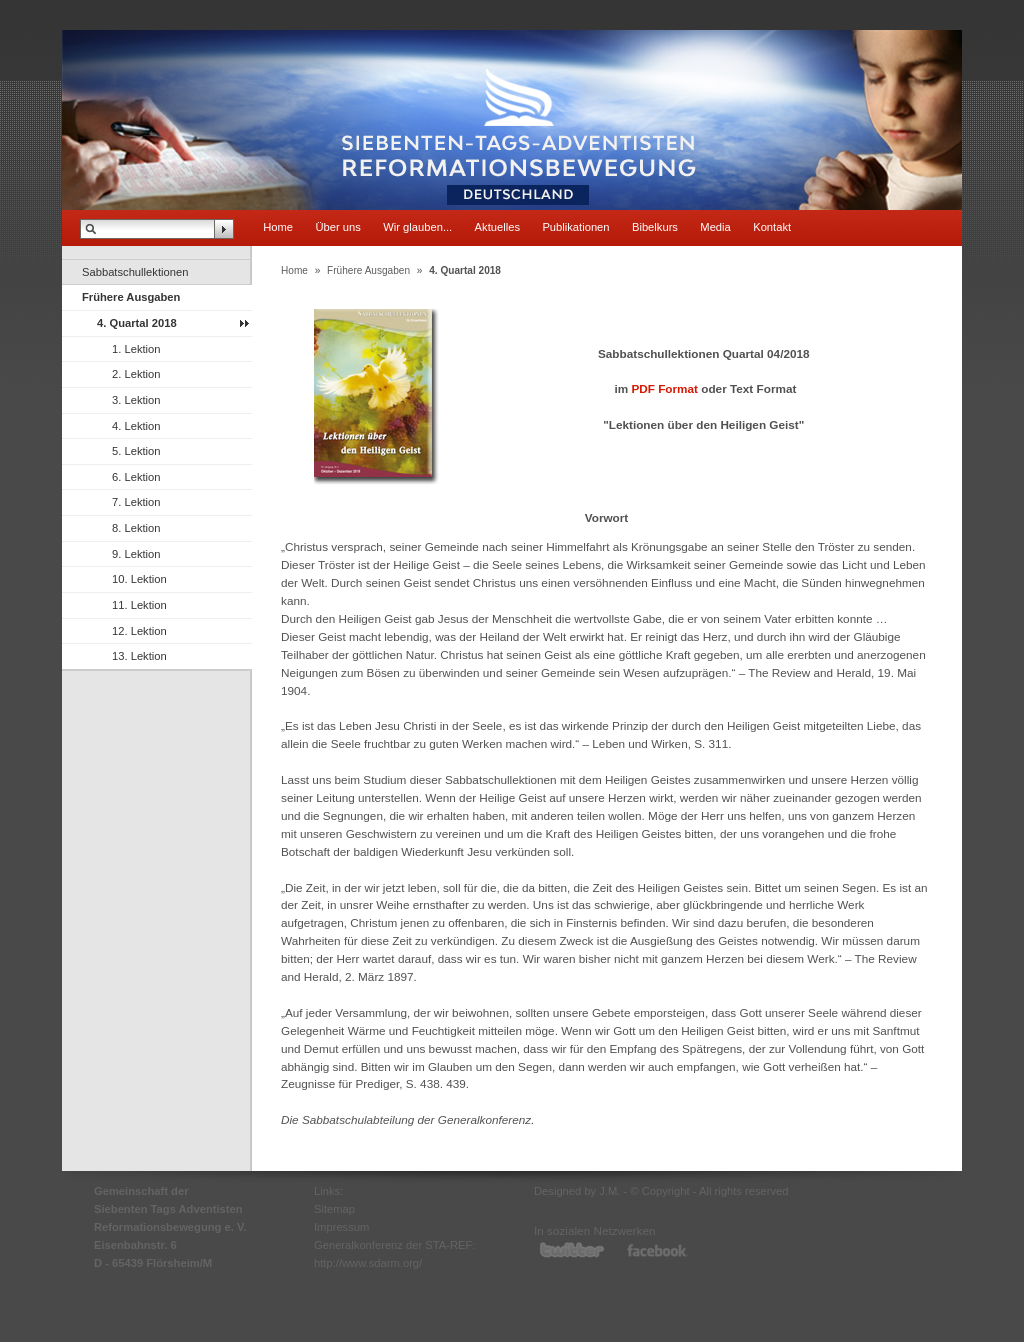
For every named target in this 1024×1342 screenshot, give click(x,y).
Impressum (341, 1227)
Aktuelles (497, 227)
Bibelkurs (655, 227)
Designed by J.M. (577, 1191)
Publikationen (575, 227)
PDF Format (664, 388)
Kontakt (772, 227)
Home (278, 227)
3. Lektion (136, 400)
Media (715, 227)
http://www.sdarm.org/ (368, 1263)
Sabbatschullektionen (135, 272)
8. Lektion (136, 528)
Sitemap (334, 1209)
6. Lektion (136, 477)
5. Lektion (136, 451)
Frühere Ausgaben (131, 297)
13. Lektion (139, 656)
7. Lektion (136, 502)
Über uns (337, 227)
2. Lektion (136, 374)
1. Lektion (136, 349)
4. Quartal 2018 (137, 323)
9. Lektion (136, 554)
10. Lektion (139, 579)
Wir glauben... (417, 227)
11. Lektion (139, 605)
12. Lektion (139, 631)
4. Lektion (136, 426)
